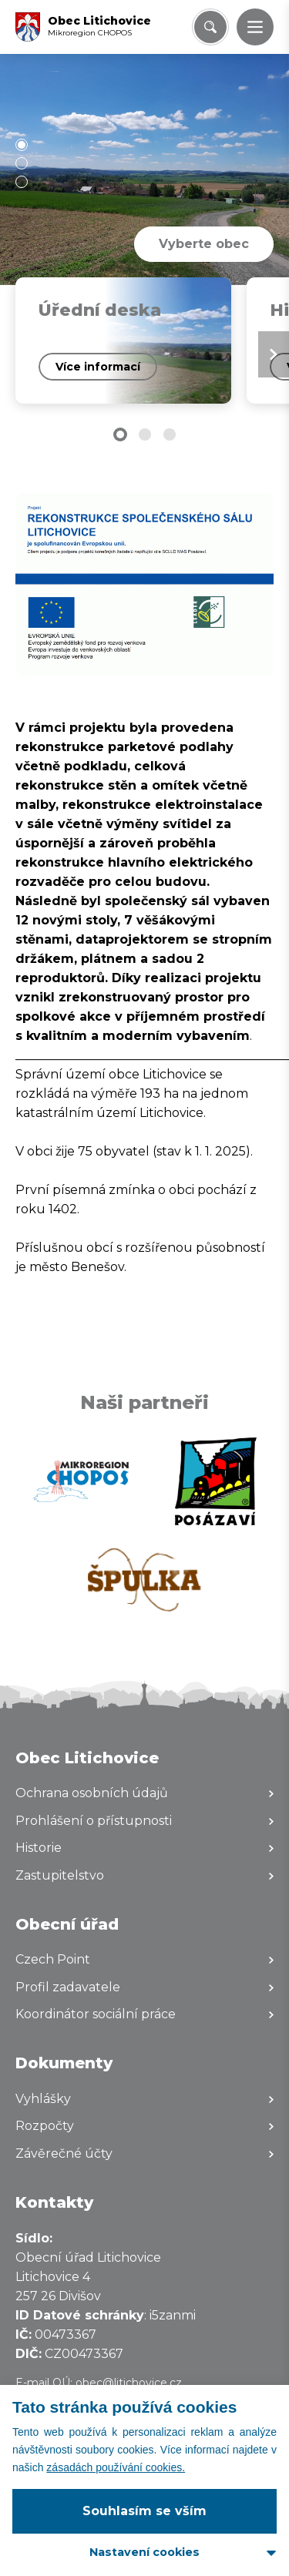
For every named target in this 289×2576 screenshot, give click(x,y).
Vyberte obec (204, 243)
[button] (255, 26)
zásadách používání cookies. (115, 2467)
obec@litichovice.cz (129, 2383)
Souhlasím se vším (144, 2511)
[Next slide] (273, 354)
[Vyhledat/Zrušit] (210, 27)
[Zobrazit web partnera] (81, 1481)
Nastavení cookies (144, 2552)
